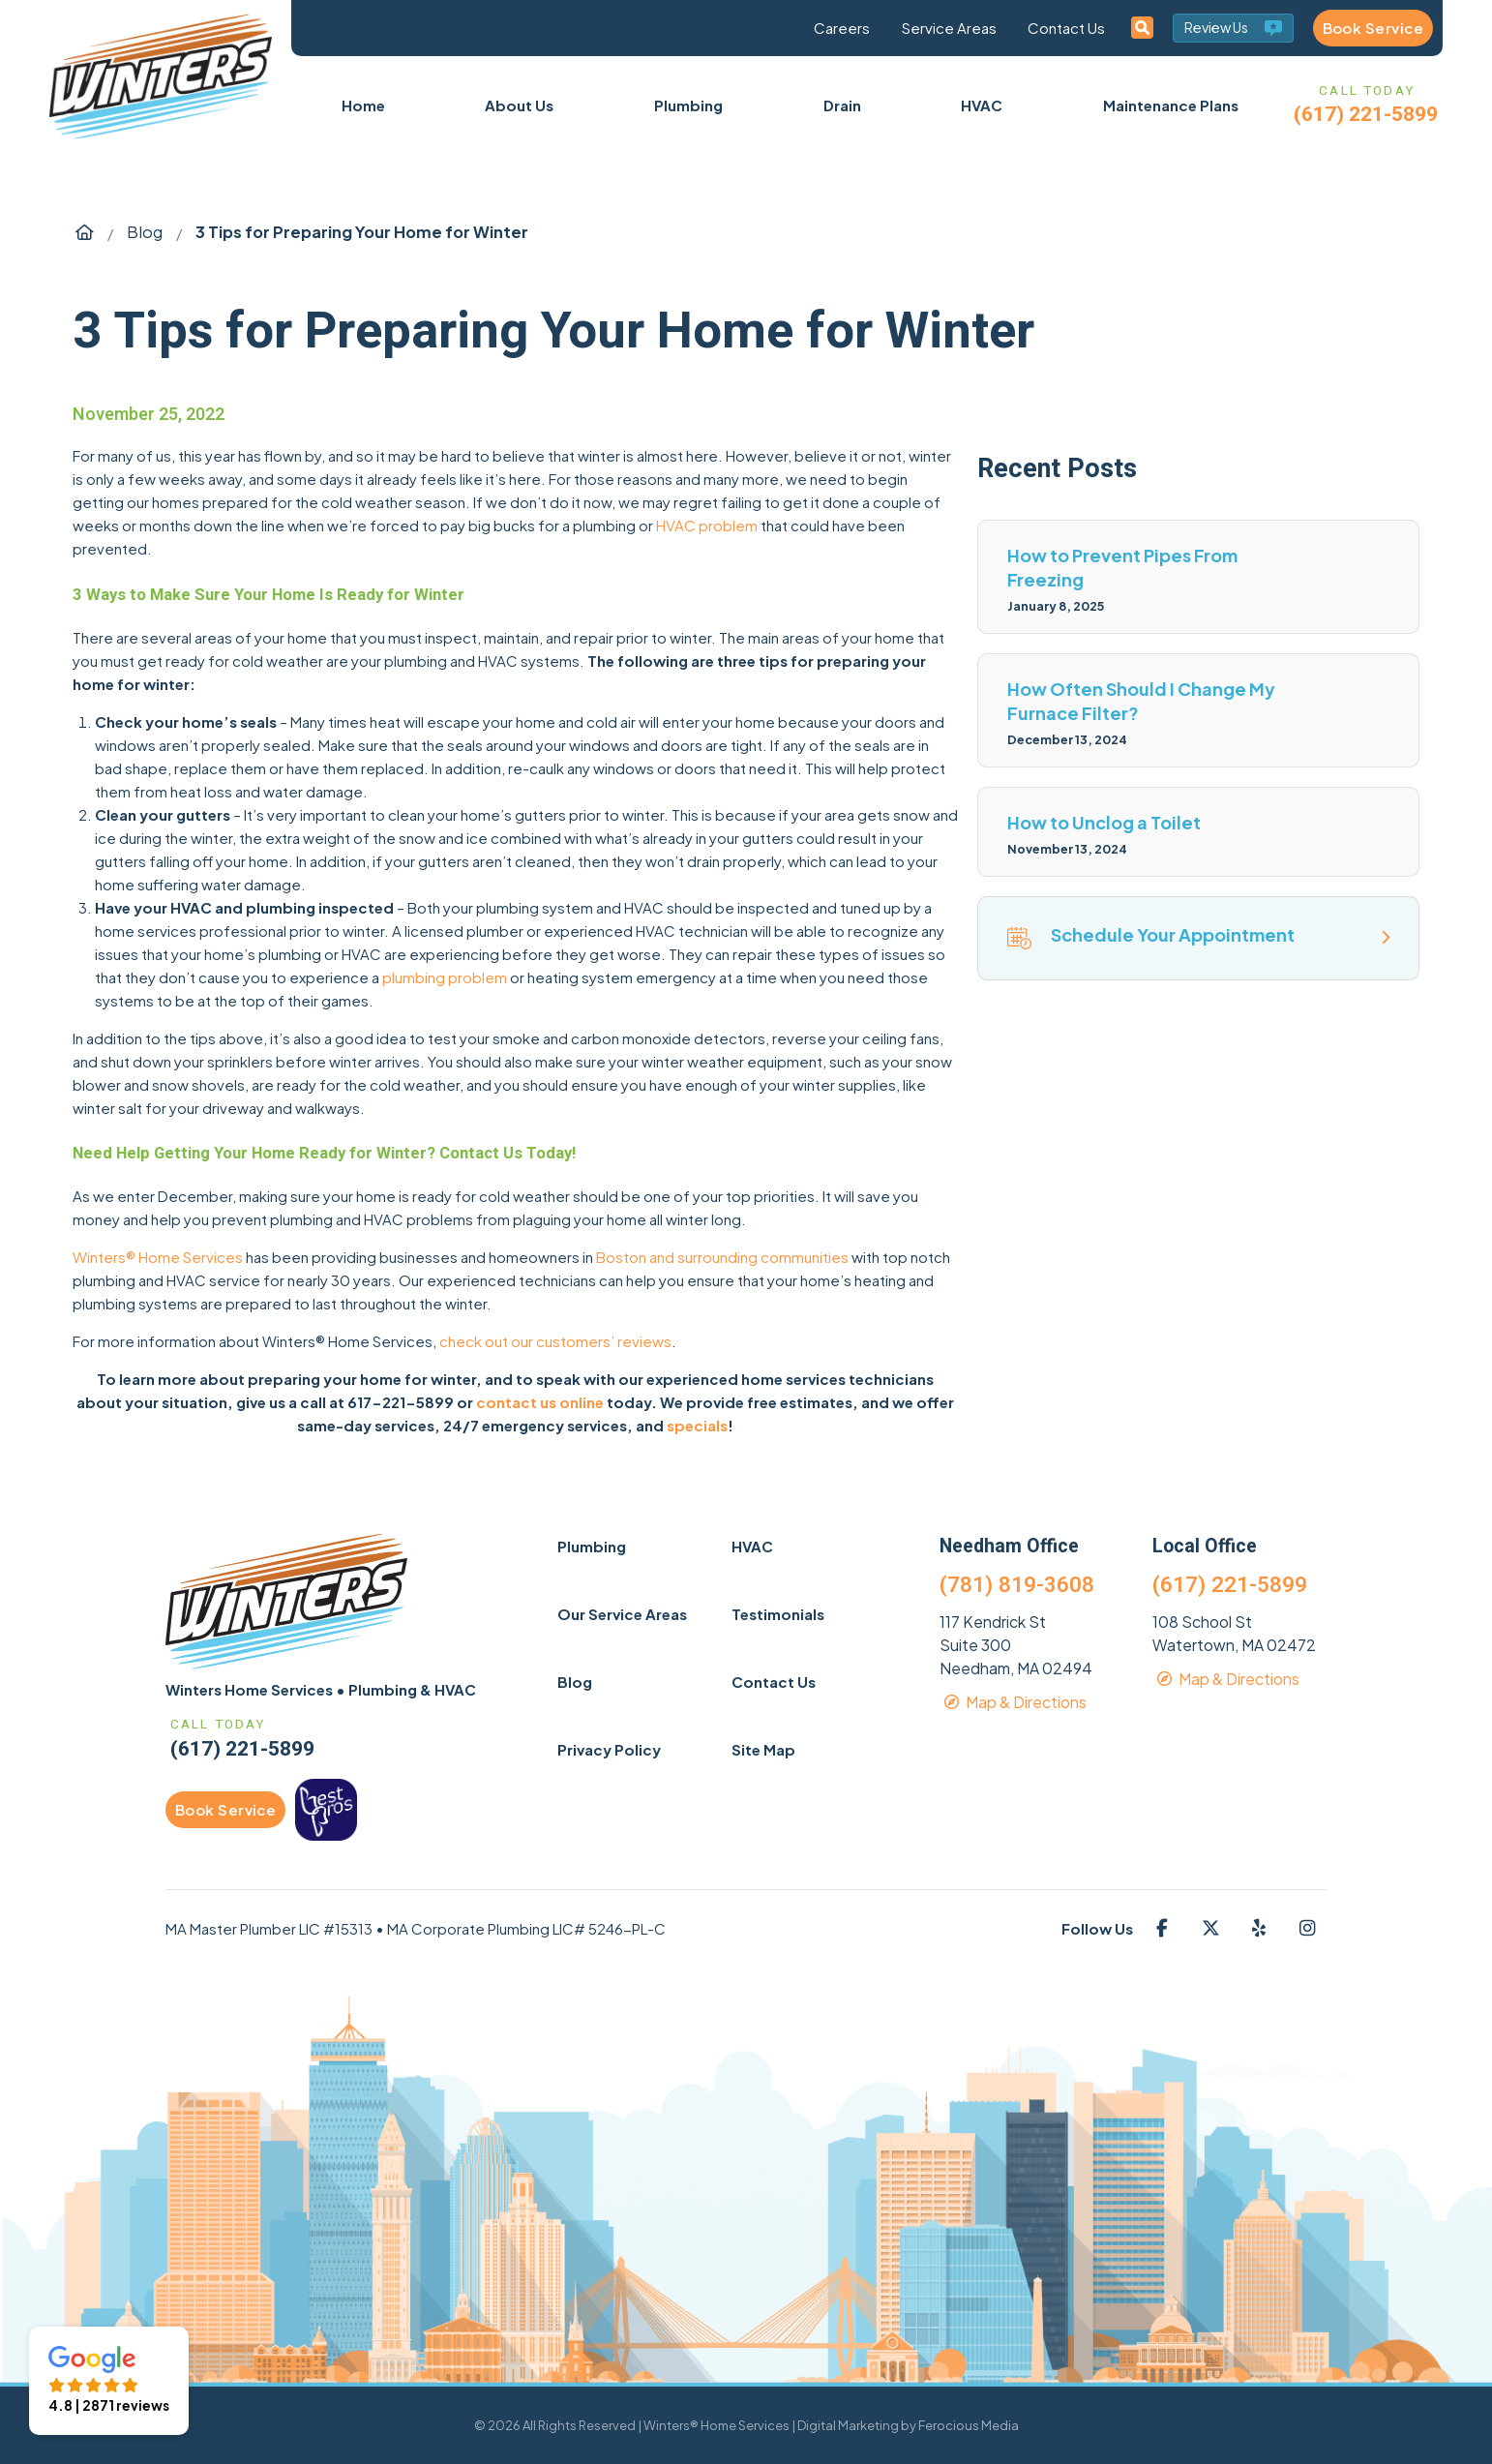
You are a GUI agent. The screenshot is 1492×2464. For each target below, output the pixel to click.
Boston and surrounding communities (722, 1256)
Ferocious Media (968, 2425)
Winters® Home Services (158, 1256)
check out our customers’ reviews (555, 1341)
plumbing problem (444, 977)
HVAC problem (707, 525)
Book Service (1373, 27)
